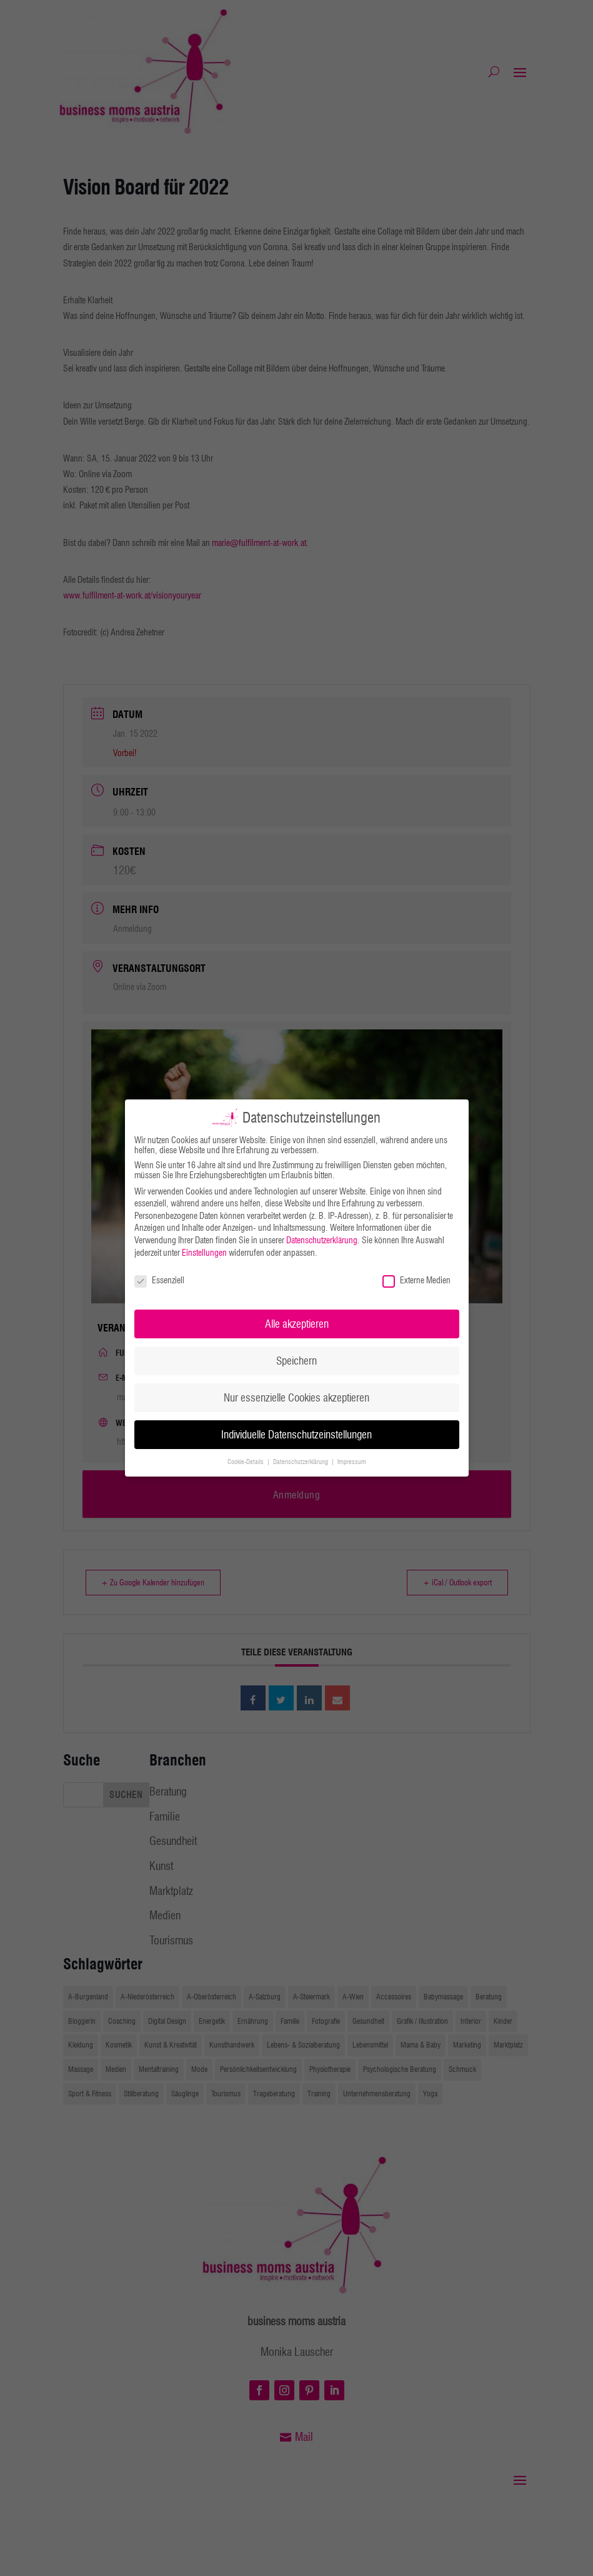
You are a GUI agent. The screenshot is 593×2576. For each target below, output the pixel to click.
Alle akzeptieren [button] (297, 1323)
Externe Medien (416, 1280)
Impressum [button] (351, 1461)
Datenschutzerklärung (321, 1240)
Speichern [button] (296, 1360)
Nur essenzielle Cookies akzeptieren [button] (296, 1397)
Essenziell (159, 1280)
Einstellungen (204, 1253)
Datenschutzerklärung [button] (301, 1461)
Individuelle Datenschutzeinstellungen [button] (296, 1434)
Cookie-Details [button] (246, 1461)
